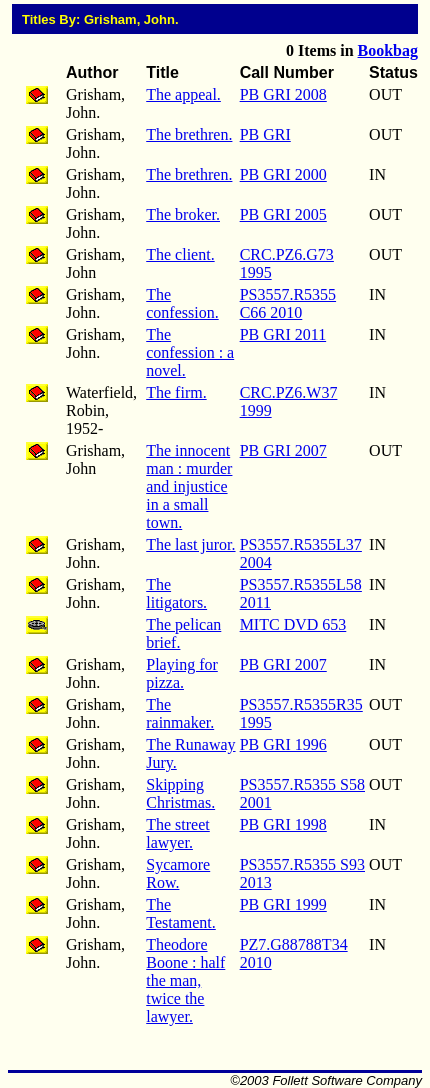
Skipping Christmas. (180, 793)
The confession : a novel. (190, 352)
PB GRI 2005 (283, 214)
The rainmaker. (180, 713)
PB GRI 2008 (283, 94)
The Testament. (181, 913)
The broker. (183, 214)
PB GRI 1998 (283, 824)
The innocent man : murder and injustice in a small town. (189, 486)
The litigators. (176, 593)
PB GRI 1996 (283, 744)
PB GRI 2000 (283, 174)
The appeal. (183, 94)
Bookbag (388, 50)
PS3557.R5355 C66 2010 (288, 303)
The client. (180, 254)
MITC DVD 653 (293, 624)
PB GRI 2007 (283, 450)
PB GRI (265, 134)
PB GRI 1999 (283, 904)
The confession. (182, 303)
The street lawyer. (178, 833)
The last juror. (190, 544)
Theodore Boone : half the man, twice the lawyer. (185, 980)
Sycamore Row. (178, 873)
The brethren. (189, 134)
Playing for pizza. (182, 673)
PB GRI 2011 (283, 334)
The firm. (176, 392)
